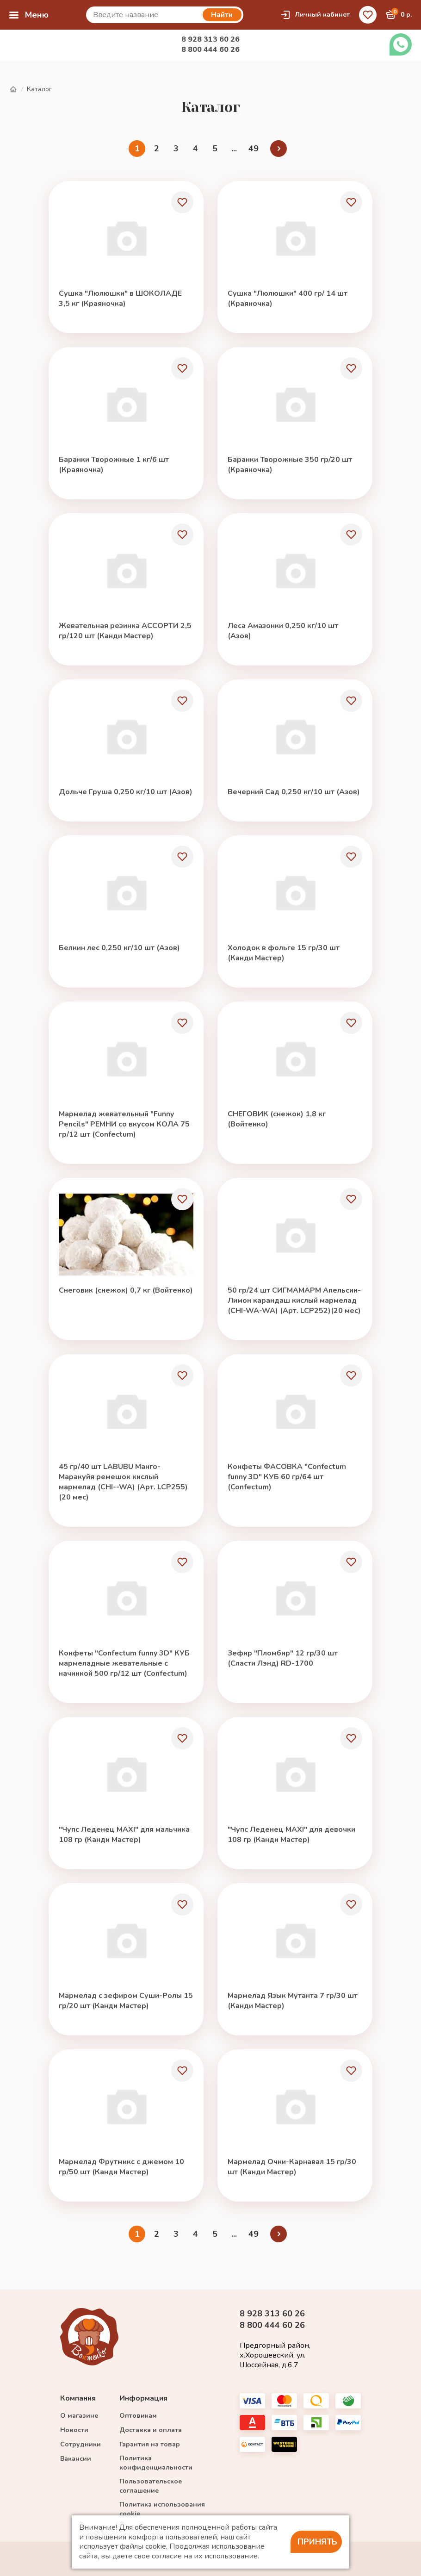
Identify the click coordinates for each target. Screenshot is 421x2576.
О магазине (79, 2415)
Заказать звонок (400, 44)
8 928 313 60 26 (210, 39)
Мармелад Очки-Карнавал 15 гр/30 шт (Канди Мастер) (292, 2167)
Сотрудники (80, 2444)
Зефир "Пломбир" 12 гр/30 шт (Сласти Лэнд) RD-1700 (283, 1658)
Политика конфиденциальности (155, 2463)
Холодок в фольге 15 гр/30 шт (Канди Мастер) (284, 953)
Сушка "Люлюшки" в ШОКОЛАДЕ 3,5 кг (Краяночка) (120, 298)
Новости (74, 2430)
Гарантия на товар (149, 2444)
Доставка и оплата (150, 2430)
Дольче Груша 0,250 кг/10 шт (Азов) (125, 792)
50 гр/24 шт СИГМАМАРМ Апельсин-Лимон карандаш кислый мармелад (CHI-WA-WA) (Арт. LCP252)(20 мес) (294, 1300)
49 (253, 148)
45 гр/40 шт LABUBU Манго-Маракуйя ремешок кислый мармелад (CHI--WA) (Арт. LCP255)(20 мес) (123, 1482)
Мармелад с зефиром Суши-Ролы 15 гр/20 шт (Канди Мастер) (126, 2001)
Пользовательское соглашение (150, 2486)
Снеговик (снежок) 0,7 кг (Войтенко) (126, 1290)
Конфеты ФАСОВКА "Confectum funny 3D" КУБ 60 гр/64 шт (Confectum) (287, 1477)
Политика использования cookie (162, 2509)
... (234, 148)
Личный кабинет (315, 15)
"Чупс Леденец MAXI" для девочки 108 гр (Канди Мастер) (291, 1834)
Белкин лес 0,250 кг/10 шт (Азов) (119, 948)
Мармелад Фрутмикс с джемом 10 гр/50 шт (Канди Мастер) (121, 2167)
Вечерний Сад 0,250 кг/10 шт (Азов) (294, 792)
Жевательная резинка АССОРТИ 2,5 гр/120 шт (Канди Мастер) (125, 631)
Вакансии (75, 2458)
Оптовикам (138, 2415)
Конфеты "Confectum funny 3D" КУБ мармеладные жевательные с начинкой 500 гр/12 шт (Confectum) (124, 1663)
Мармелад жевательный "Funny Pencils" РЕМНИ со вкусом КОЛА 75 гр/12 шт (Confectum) (124, 1124)
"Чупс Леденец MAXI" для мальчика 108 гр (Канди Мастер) (124, 1834)
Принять (317, 2541)
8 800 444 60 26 (210, 49)
